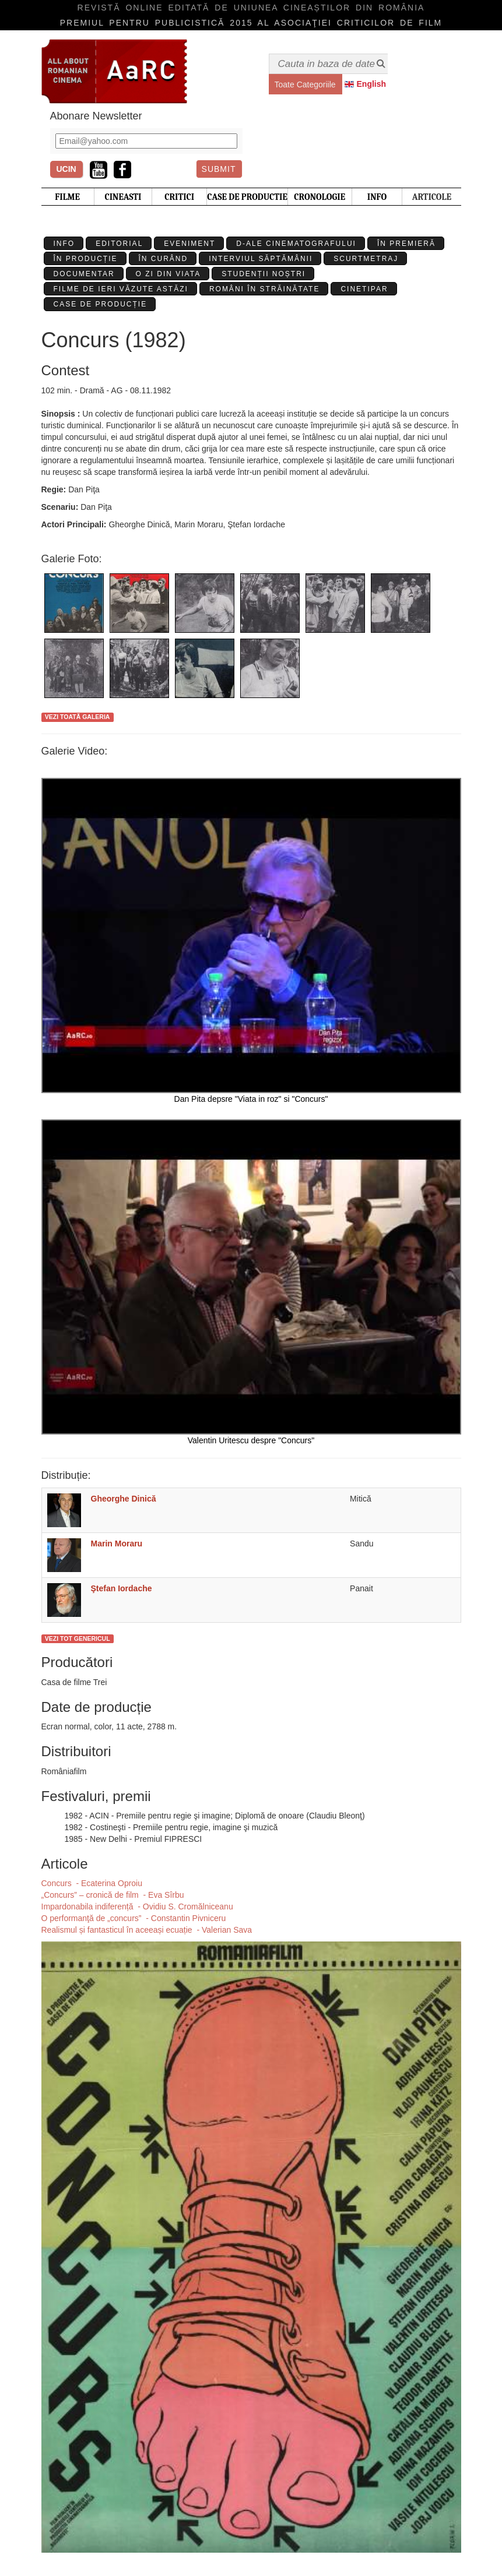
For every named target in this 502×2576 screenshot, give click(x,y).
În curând (163, 259)
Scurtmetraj (366, 259)
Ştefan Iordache (121, 1588)
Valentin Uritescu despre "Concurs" (251, 1282)
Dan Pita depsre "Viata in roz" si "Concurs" (251, 941)
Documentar (84, 274)
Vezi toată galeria (77, 716)
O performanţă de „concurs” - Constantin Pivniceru (133, 1918)
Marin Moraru (117, 1543)
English (372, 84)
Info (64, 243)
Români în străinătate (264, 289)
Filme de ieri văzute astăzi (121, 289)
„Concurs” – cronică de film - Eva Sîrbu (112, 1895)
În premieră (406, 243)
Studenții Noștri (264, 274)
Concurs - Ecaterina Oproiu (92, 1883)
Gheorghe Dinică (123, 1498)
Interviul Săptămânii (261, 259)
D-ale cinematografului (296, 243)
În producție (86, 259)
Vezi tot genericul (77, 1638)
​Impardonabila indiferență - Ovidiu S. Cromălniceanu (137, 1906)
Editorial (119, 243)
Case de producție (101, 304)
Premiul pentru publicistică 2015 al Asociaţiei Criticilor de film (251, 22)
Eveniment (189, 243)
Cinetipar (364, 289)
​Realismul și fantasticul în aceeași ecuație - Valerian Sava (146, 1929)
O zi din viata (168, 274)
